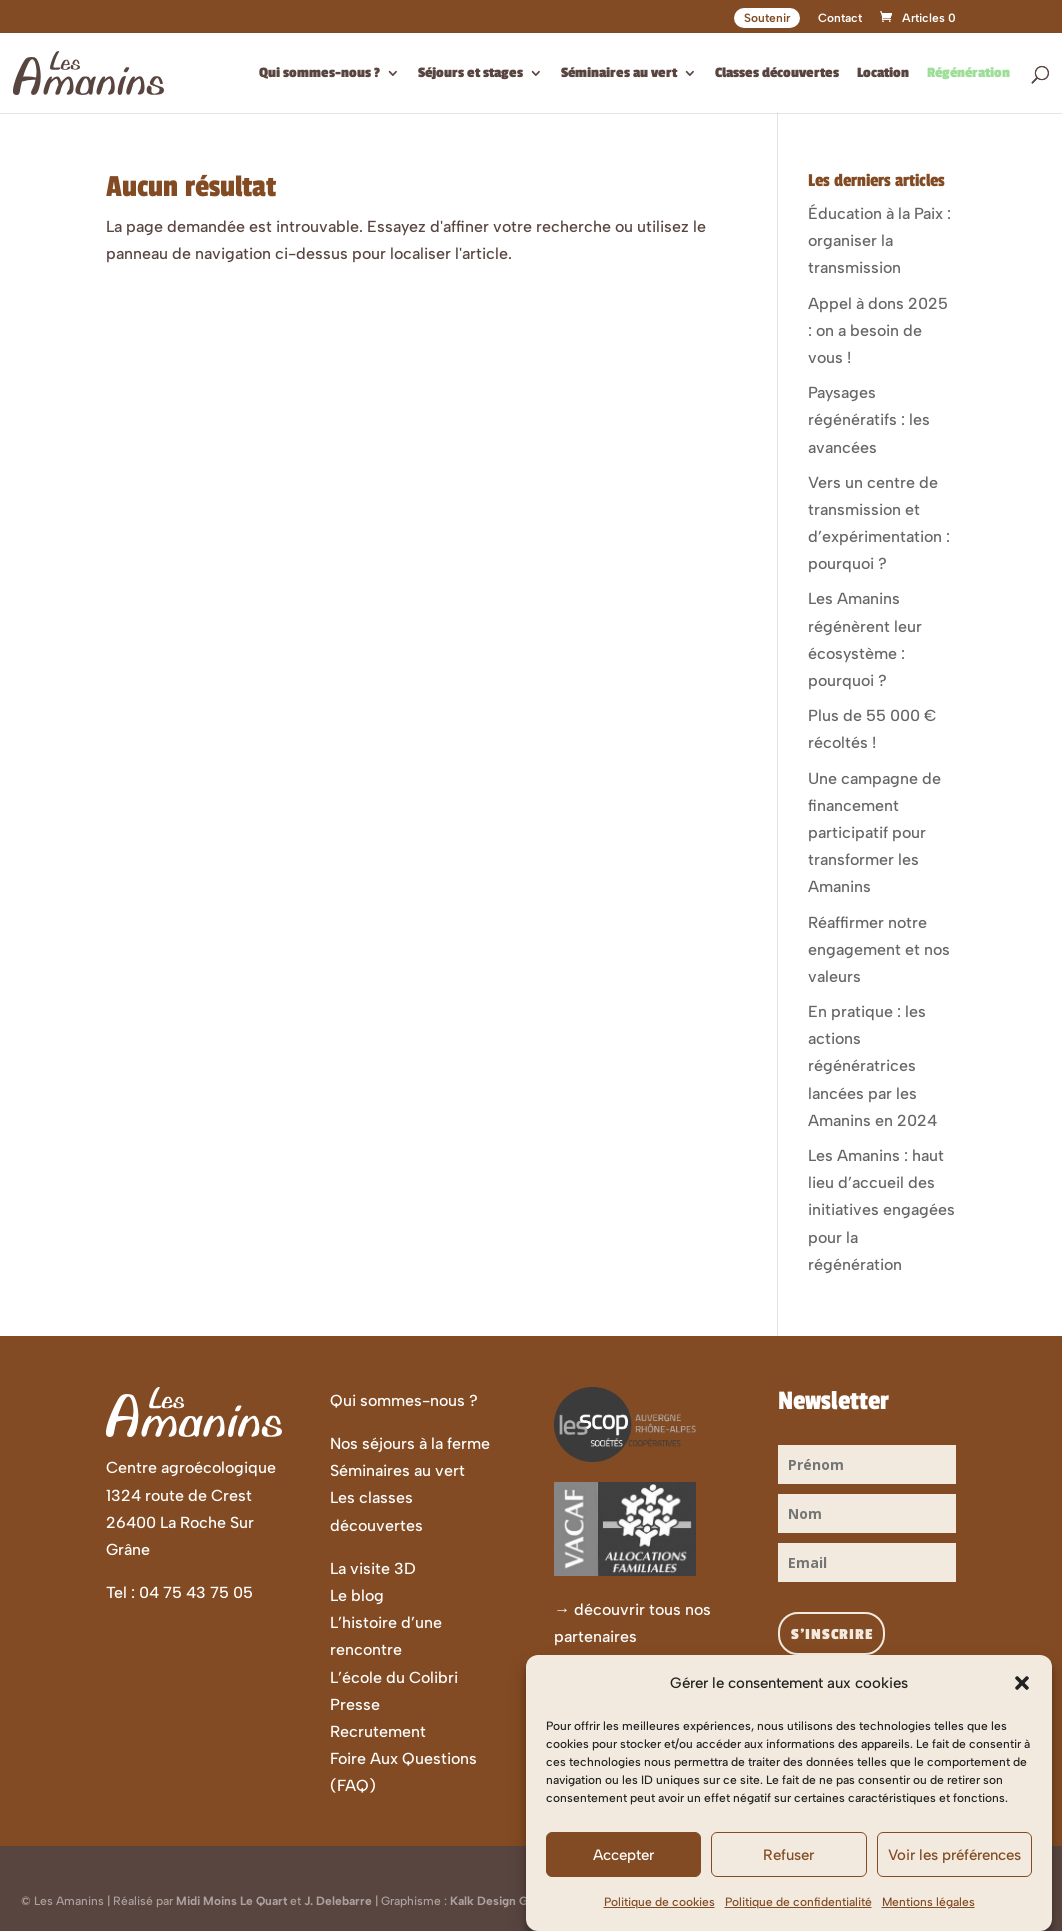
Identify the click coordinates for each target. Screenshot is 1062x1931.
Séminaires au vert (619, 73)
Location (883, 73)
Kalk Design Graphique (513, 1901)
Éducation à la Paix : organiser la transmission (879, 240)
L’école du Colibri (394, 1677)
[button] (1022, 1699)
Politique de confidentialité (798, 1918)
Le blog (357, 1595)
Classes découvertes (777, 73)
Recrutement (378, 1731)
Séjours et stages (470, 73)
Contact (840, 18)
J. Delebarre (338, 1901)
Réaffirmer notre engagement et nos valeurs (879, 949)
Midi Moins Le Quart (231, 1901)
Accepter (623, 1870)
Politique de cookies (659, 1918)
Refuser (788, 1870)
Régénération (968, 73)
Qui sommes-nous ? (319, 73)
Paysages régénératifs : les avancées (869, 419)
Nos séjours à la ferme (410, 1443)
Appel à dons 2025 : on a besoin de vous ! (878, 330)
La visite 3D (373, 1568)
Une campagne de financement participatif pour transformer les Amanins (874, 833)
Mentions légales (928, 1918)
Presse (355, 1704)
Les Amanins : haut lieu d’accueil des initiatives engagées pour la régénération (881, 1210)
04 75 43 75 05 (196, 1592)
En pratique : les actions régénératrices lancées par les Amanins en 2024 (872, 1066)
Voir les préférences (954, 1870)
